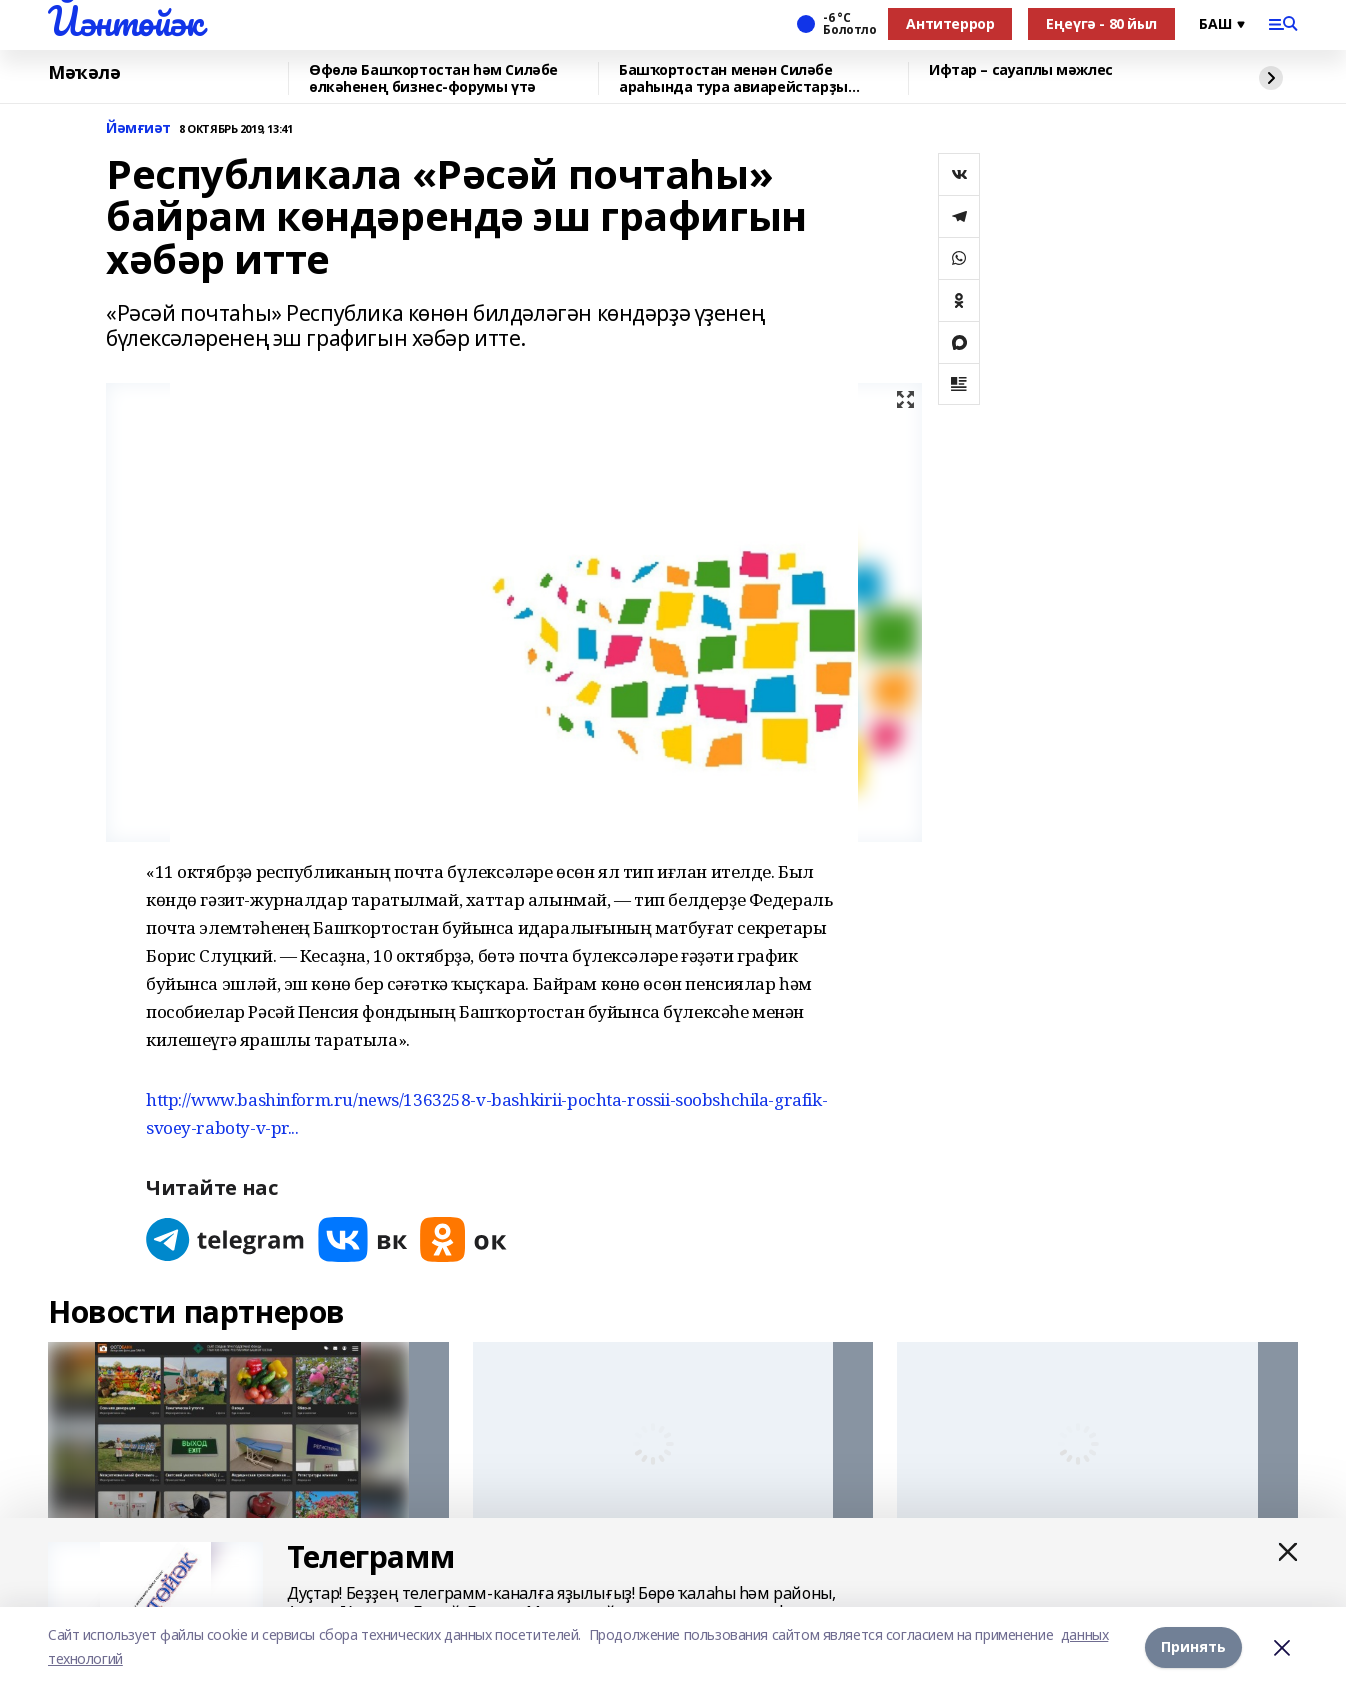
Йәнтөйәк (125, 21)
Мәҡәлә (84, 73)
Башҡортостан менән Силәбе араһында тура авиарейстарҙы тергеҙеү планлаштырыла (733, 78)
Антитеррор (950, 23)
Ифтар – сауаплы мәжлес (1021, 70)
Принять (1193, 1646)
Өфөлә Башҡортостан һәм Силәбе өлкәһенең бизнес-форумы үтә (433, 78)
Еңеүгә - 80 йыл (1101, 23)
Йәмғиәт (138, 128)
